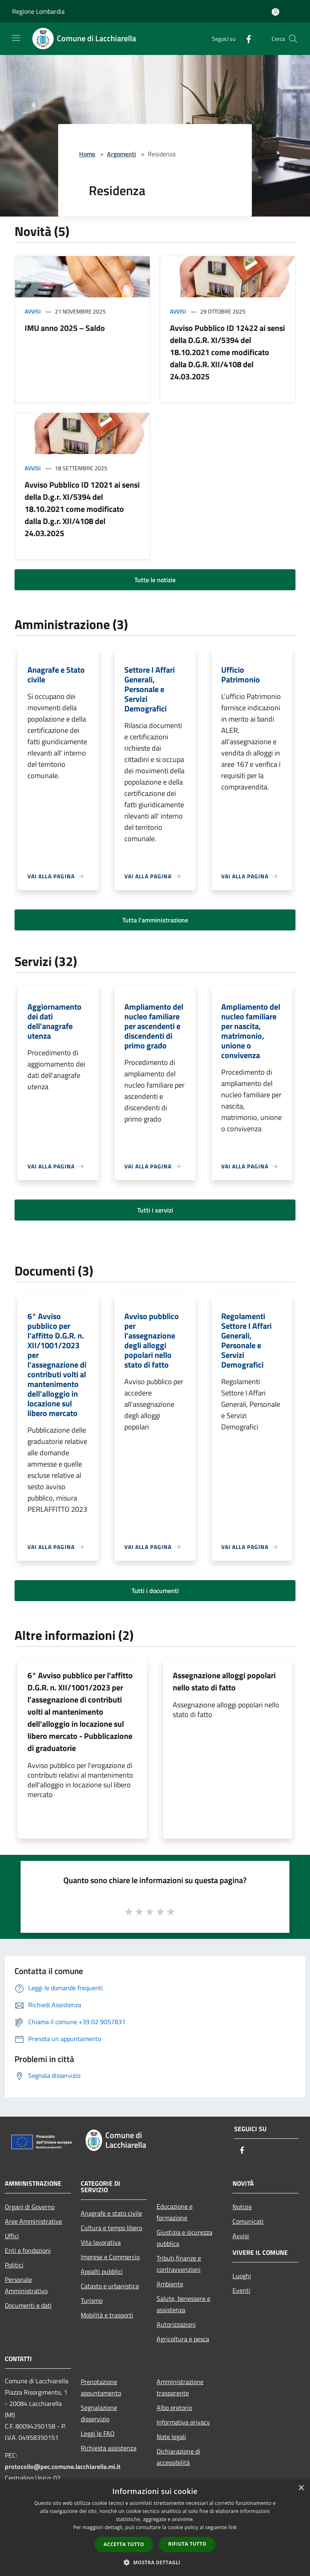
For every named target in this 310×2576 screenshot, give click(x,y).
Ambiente (170, 2284)
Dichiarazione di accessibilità (178, 2456)
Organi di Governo (29, 2207)
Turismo (92, 2300)
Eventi (241, 2290)
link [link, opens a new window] (232, 2527)
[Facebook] (245, 38)
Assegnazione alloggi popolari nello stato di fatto (224, 1681)
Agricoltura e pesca (183, 2339)
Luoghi (241, 2276)
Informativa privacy (183, 2422)
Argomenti (121, 154)
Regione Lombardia (38, 11)
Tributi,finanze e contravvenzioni (179, 2263)
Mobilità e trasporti (107, 2315)
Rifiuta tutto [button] (187, 2543)
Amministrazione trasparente (180, 2387)
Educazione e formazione (175, 2211)
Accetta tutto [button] (124, 2544)
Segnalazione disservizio (99, 2413)
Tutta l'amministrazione (155, 920)
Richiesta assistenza (108, 2448)
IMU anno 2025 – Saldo (65, 328)
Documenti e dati (28, 2305)
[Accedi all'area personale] (275, 12)
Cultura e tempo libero (111, 2228)
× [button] (301, 2488)
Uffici (12, 2236)
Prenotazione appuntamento (101, 2387)
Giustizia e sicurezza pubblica (184, 2237)
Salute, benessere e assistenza (183, 2304)
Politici (14, 2265)
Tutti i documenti (155, 1590)
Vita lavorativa (101, 2242)
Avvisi (33, 311)
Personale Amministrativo (26, 2285)
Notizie (242, 2207)
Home (87, 154)
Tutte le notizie (155, 580)
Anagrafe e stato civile (111, 2213)
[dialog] (155, 2527)
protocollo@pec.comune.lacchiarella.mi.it (63, 2466)
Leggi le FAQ (98, 2433)
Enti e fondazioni (28, 2250)
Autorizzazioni (176, 2324)
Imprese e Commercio (110, 2257)
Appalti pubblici (102, 2271)
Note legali (171, 2436)
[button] (155, 2562)
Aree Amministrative (33, 2221)
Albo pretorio (174, 2407)
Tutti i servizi (155, 1210)
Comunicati (248, 2221)
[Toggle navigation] (16, 38)
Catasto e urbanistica (110, 2286)
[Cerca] (293, 39)
